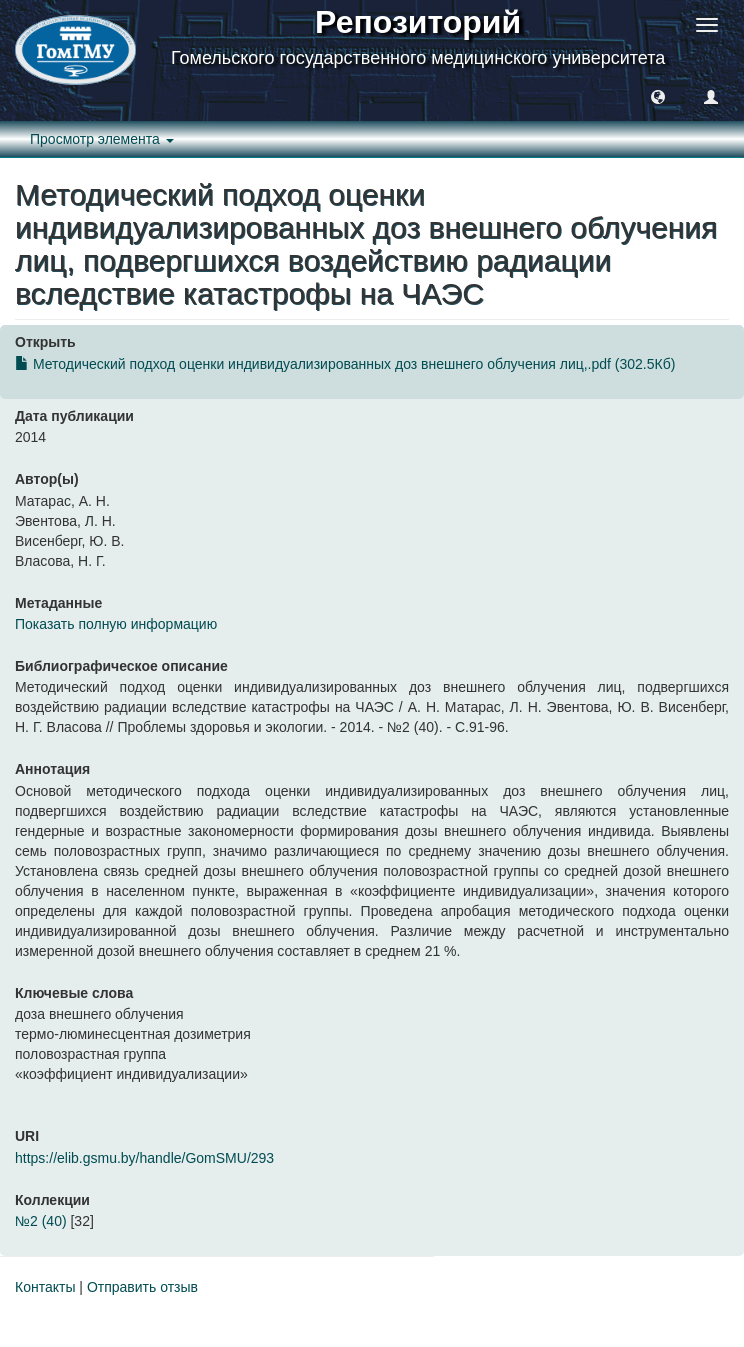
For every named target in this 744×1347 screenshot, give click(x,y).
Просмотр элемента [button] (102, 139)
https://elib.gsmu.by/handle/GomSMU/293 (144, 1158)
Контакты (45, 1287)
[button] (658, 96)
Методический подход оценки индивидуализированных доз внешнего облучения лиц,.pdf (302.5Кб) (345, 364)
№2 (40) (41, 1221)
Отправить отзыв (142, 1287)
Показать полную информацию (116, 624)
